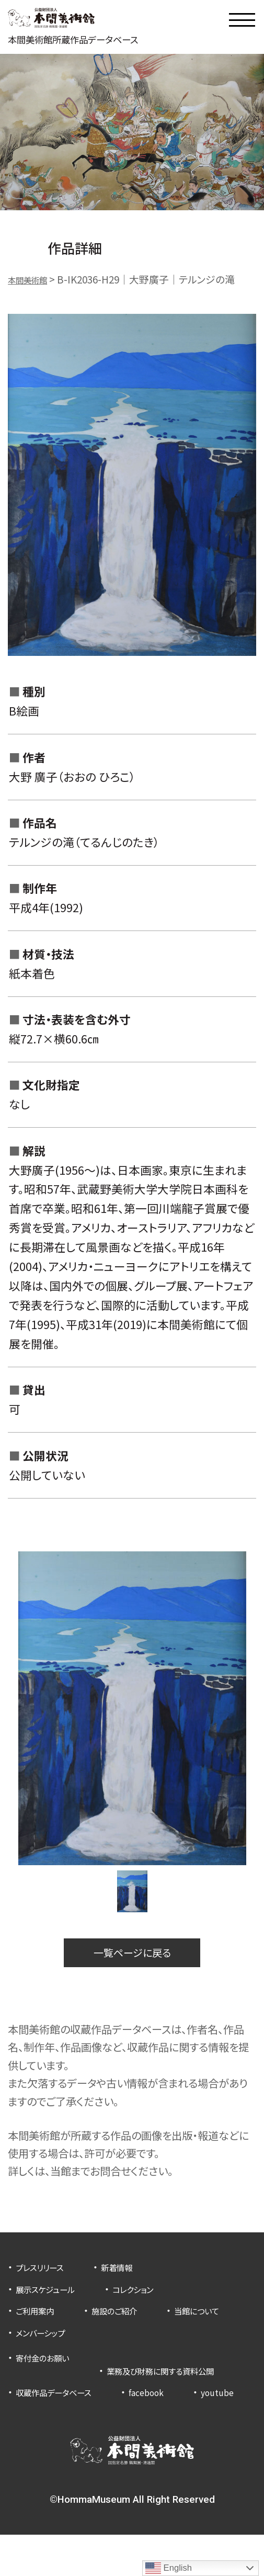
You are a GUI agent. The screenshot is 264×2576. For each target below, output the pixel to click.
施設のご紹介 (131, 2321)
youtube (36, 2433)
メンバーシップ (141, 2342)
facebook (171, 2411)
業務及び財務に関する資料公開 (84, 2389)
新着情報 (135, 2278)
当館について (44, 2342)
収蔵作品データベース (64, 2411)
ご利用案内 (40, 2321)
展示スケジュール (53, 2300)
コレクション (154, 2300)
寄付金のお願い (50, 2368)
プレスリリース (46, 2278)
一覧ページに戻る (132, 1960)
